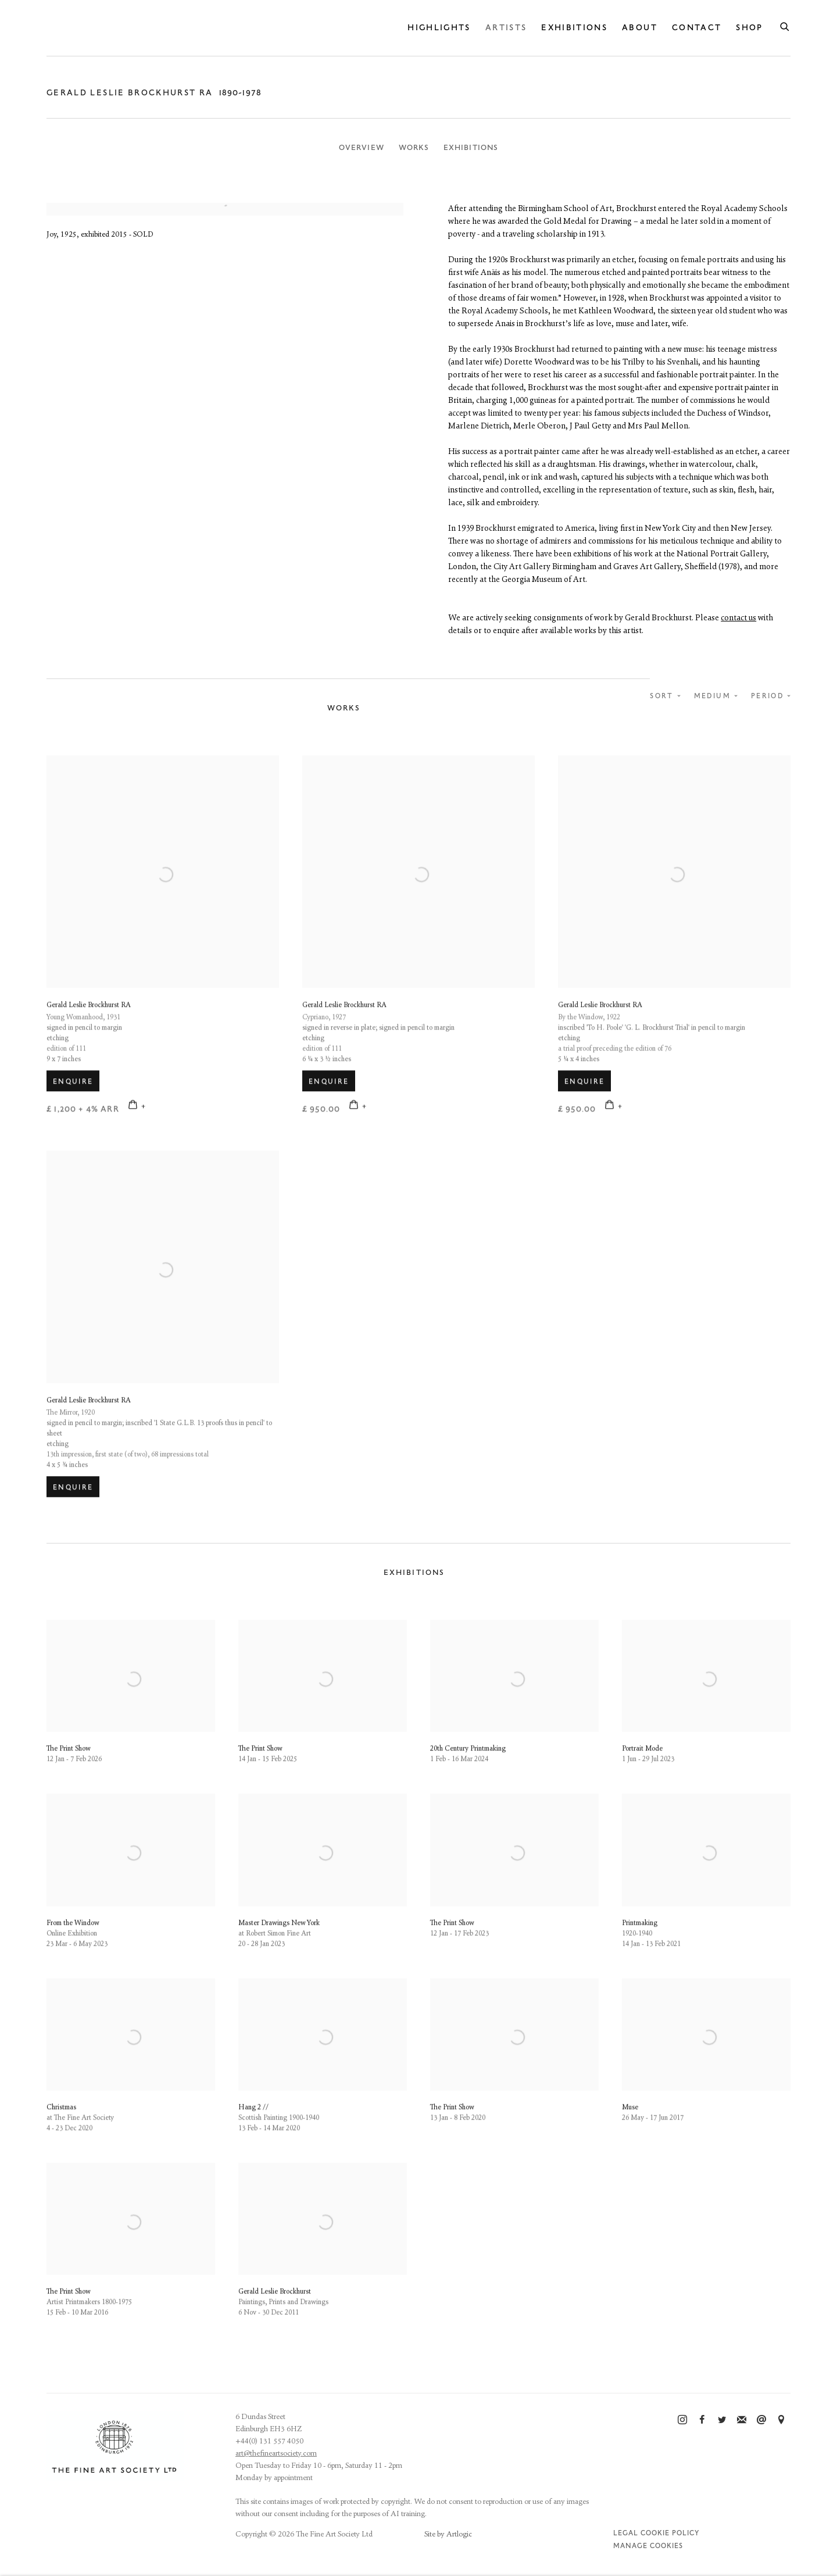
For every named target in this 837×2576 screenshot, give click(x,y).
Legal (625, 2533)
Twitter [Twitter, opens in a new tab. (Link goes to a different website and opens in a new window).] (722, 2420)
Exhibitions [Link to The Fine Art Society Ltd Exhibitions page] (574, 27)
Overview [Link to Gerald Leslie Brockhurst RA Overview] (361, 147)
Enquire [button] (73, 1113)
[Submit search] (785, 25)
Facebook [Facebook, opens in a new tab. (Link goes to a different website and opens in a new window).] (702, 2420)
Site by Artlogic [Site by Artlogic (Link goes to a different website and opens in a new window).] (448, 2534)
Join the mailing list (741, 2420)
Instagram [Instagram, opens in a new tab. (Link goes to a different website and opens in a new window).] (682, 2420)
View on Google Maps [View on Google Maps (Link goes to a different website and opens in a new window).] (781, 2420)
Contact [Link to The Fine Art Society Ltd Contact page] (696, 27)
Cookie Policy (670, 2533)
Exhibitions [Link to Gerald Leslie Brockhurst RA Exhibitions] (470, 147)
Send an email (761, 2420)
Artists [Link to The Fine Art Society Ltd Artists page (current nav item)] (506, 27)
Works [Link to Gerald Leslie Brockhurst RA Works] (414, 147)
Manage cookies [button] (648, 2546)
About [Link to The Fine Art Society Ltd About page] (639, 27)
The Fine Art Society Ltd (145, 28)
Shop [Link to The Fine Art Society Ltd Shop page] (749, 27)
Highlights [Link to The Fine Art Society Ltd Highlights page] (439, 27)
